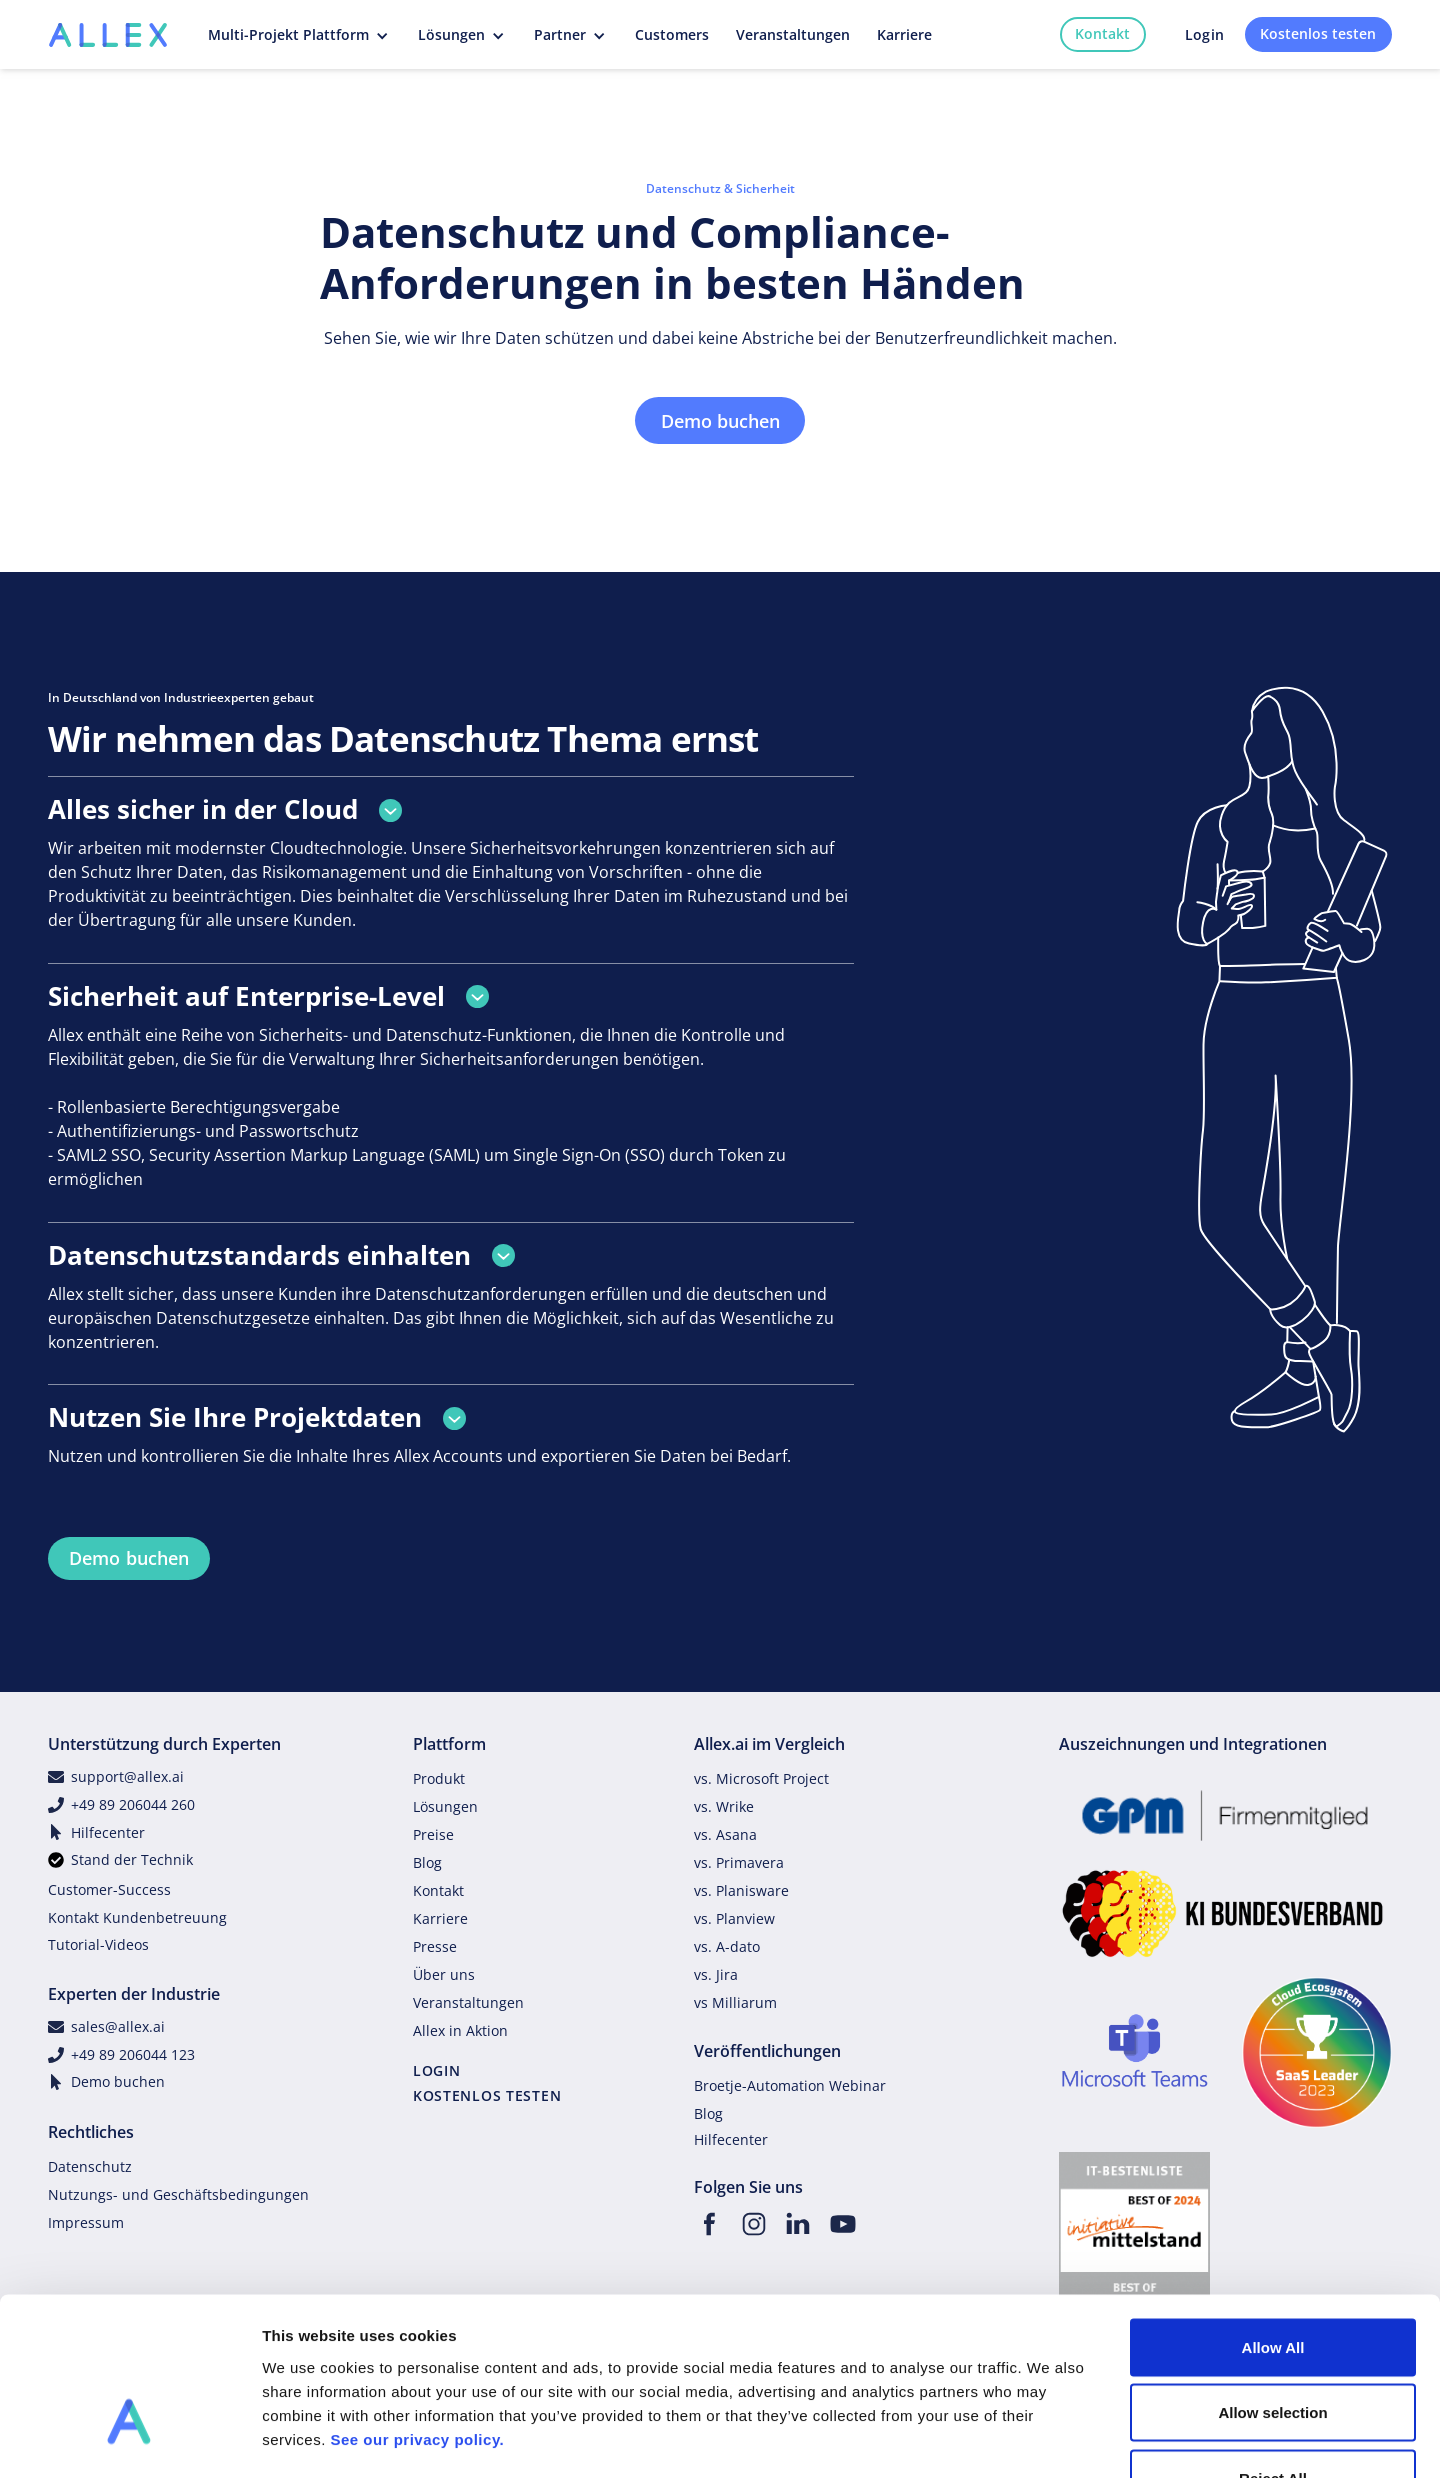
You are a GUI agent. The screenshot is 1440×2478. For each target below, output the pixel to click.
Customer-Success (109, 1889)
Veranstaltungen (468, 2002)
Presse (435, 1946)
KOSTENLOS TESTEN (487, 2095)
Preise (433, 1834)
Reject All (1273, 2346)
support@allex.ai (127, 1776)
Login (1204, 34)
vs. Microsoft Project (761, 1778)
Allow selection (1272, 2281)
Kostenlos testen (1318, 33)
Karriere (440, 1918)
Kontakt (1102, 33)
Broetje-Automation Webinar (790, 2085)
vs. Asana (725, 1834)
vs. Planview (734, 1918)
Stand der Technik (132, 1859)
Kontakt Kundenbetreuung (137, 1917)
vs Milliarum (735, 2002)
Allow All (1273, 2215)
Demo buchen (720, 421)
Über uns (444, 1974)
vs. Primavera (739, 1862)
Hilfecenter (108, 1832)
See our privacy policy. (417, 2307)
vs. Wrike (724, 1806)
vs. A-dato (727, 1946)
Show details (1049, 2438)
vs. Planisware (741, 1890)
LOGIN (437, 2070)
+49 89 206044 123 (133, 2054)
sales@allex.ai (118, 2026)
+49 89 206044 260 (133, 1804)
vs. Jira (716, 1974)
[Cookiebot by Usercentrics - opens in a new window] (129, 2439)
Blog (427, 1862)
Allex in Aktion (460, 2030)
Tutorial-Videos (98, 1944)
